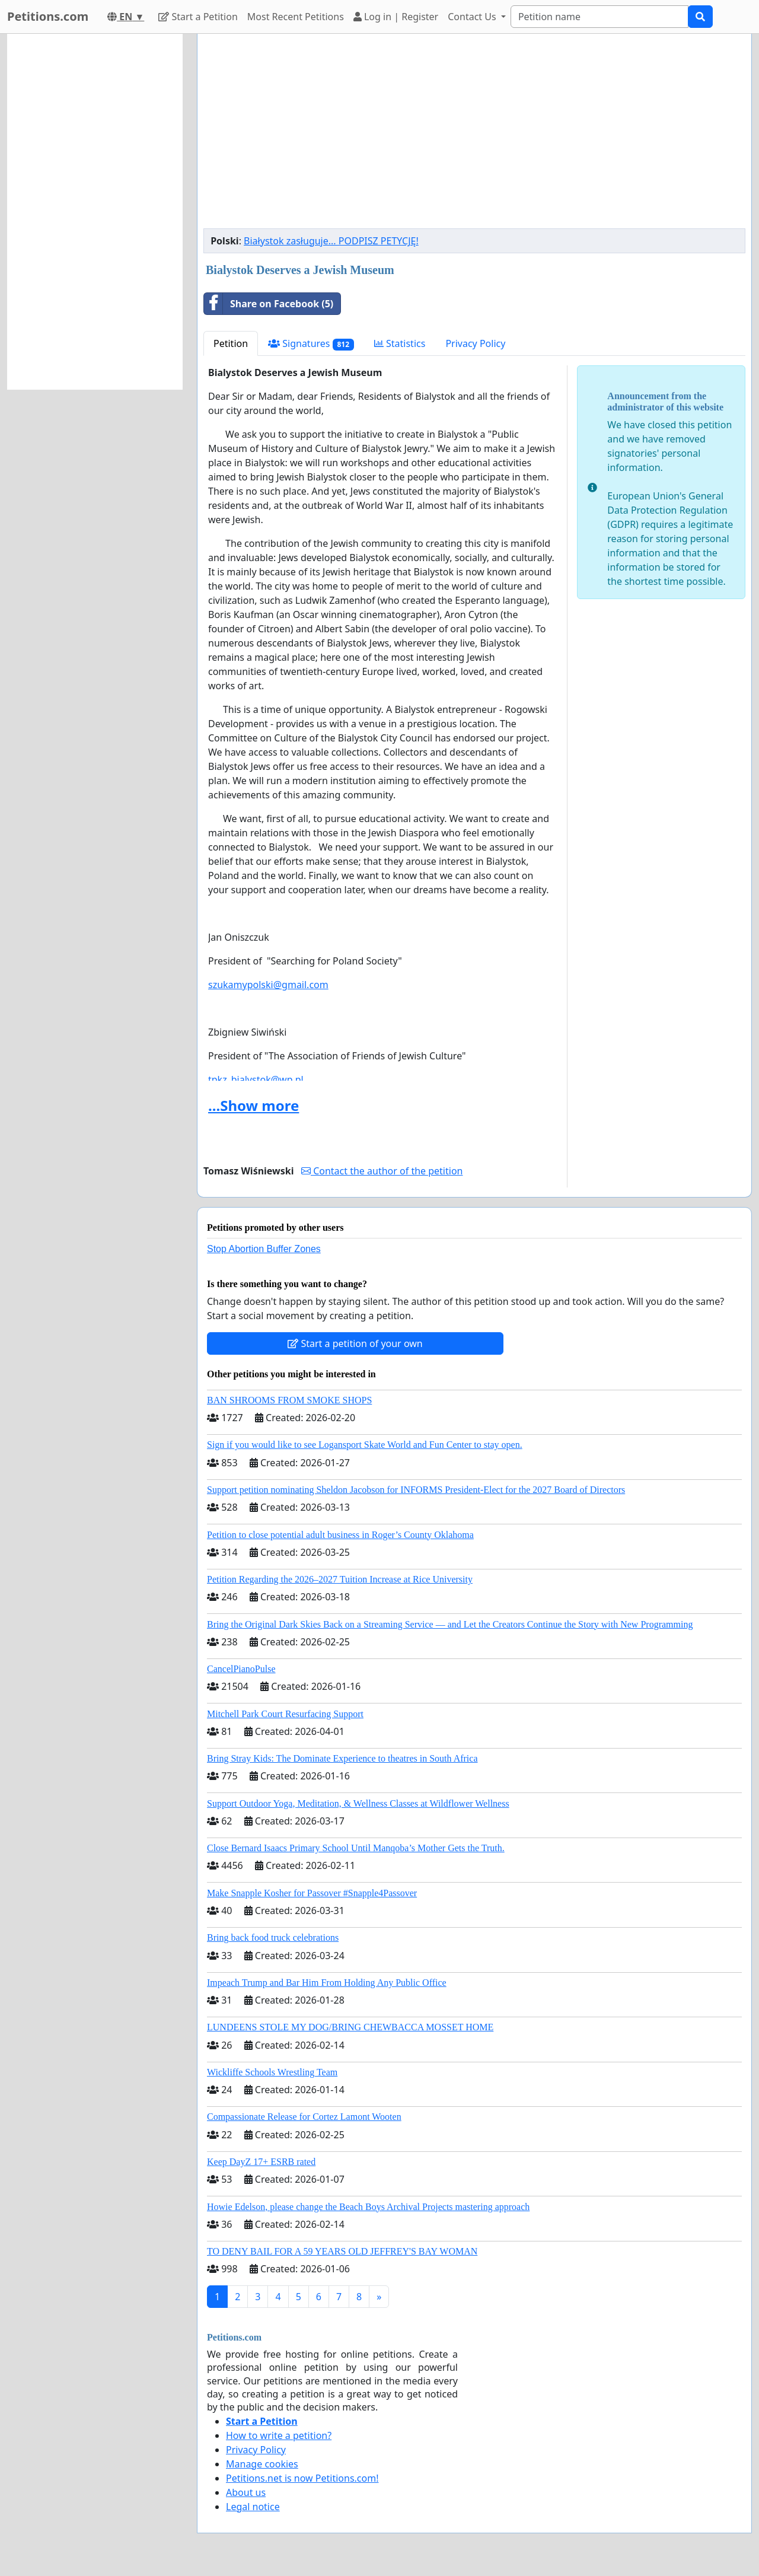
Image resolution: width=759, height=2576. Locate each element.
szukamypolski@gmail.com (268, 984)
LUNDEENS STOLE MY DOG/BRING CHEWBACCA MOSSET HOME (350, 2027)
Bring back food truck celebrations (273, 1937)
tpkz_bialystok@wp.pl (256, 1079)
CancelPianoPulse (241, 1669)
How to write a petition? (278, 2435)
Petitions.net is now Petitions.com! (302, 2478)
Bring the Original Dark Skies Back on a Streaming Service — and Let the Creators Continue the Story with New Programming (450, 1624)
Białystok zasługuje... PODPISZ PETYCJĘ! (331, 240)
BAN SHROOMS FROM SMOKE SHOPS (289, 1400)
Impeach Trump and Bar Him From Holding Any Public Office (327, 1983)
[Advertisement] (474, 136)
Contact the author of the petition (382, 1170)
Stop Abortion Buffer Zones (264, 1249)
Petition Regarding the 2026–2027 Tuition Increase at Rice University (340, 1579)
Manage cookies (262, 2463)
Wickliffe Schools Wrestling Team (272, 2072)
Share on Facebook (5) (268, 303)
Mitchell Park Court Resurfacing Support (285, 1714)
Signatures (311, 344)
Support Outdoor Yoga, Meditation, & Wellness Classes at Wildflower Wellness (358, 1803)
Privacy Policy (475, 343)
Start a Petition (197, 16)
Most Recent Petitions (295, 16)
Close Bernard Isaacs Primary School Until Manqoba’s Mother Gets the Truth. (356, 1848)
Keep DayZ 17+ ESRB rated (261, 2162)
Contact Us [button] (473, 16)
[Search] (599, 16)
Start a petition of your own (355, 1343)
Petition (230, 343)
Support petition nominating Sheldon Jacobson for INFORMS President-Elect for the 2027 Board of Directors (416, 1490)
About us (246, 2492)
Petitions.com (47, 16)
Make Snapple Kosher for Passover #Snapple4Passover (312, 1893)
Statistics (400, 343)
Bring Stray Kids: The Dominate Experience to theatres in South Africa (342, 1758)
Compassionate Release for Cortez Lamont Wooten (304, 2117)
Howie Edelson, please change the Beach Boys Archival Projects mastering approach (368, 2207)
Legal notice (253, 2506)
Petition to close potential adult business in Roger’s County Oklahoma (340, 1535)
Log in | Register (395, 16)
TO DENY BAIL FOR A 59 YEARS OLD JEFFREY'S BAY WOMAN (342, 2251)
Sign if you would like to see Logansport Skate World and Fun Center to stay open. (364, 1445)
